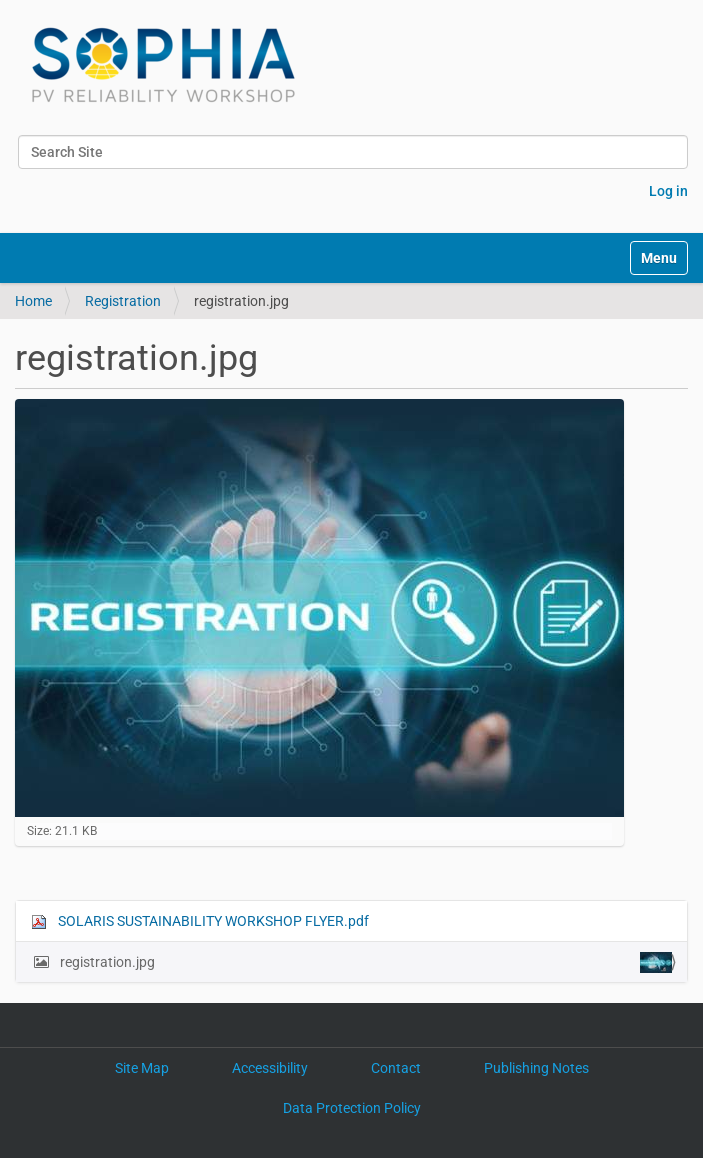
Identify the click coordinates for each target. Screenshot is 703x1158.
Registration (123, 301)
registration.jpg (364, 962)
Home (33, 301)
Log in (668, 191)
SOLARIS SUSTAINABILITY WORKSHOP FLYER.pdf (200, 921)
